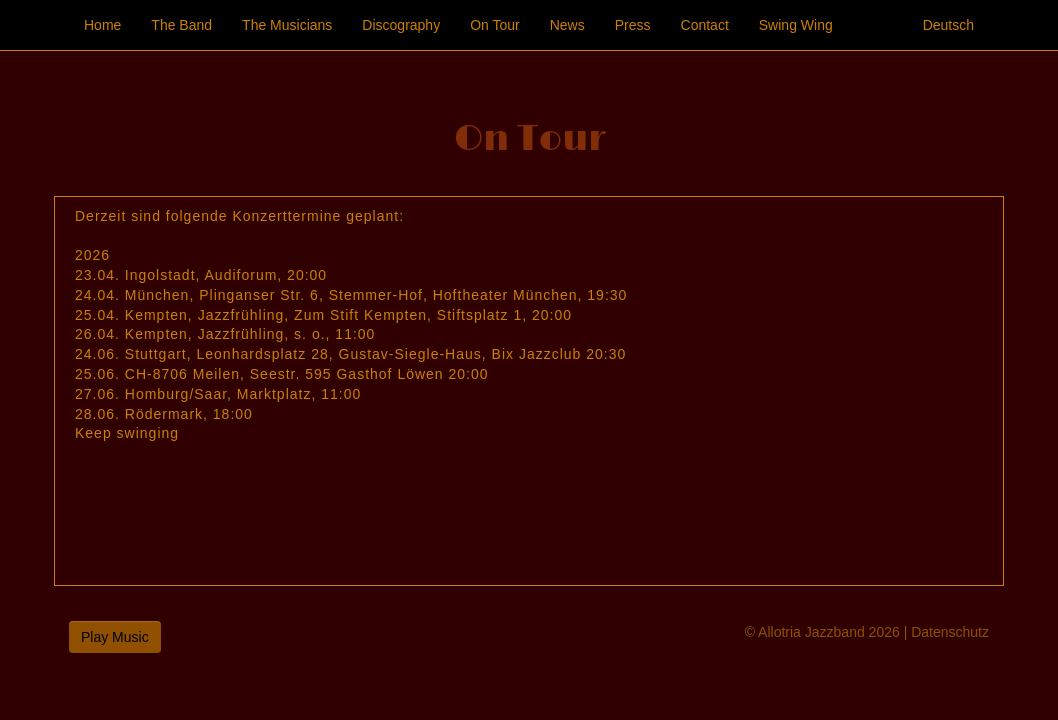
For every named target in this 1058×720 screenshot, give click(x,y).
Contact (705, 25)
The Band (181, 25)
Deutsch (948, 25)
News (567, 25)
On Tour (495, 25)
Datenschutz (950, 632)
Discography (401, 25)
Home (102, 25)
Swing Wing (796, 25)
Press (633, 25)
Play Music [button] (115, 637)
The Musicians (287, 25)
